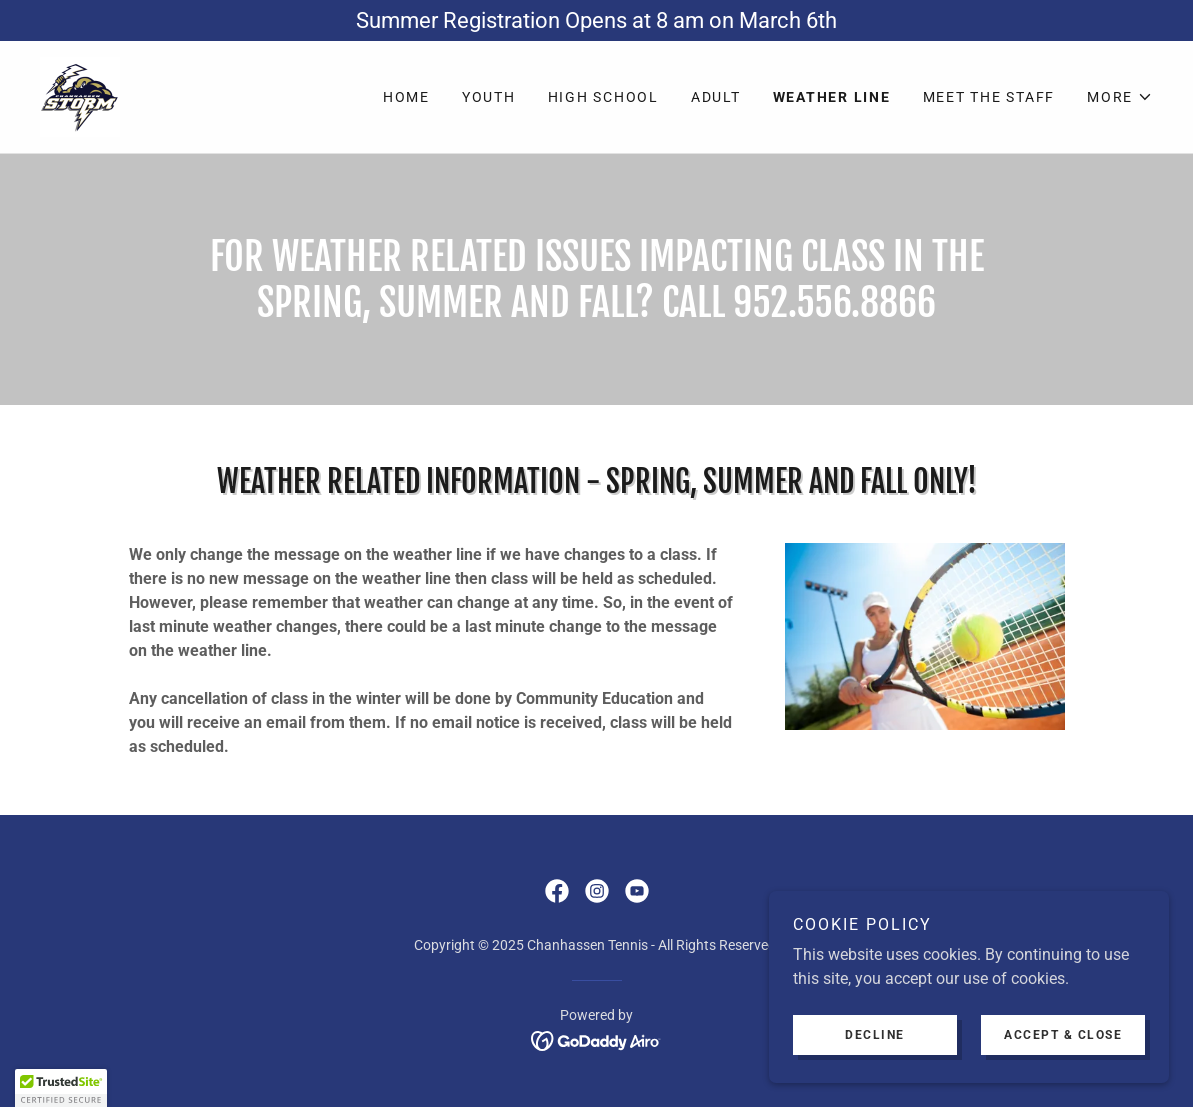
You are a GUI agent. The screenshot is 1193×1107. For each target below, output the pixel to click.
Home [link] (406, 97)
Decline (875, 1049)
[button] (1120, 97)
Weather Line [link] (832, 97)
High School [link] (603, 97)
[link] (80, 95)
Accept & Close (1063, 1049)
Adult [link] (716, 97)
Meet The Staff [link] (989, 97)
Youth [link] (489, 97)
